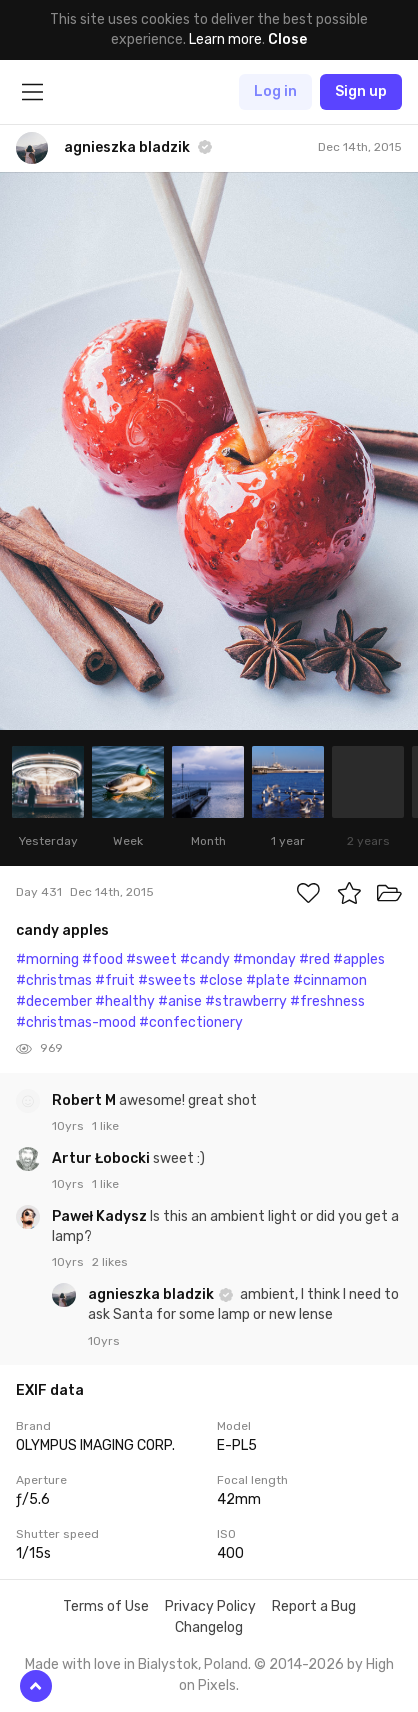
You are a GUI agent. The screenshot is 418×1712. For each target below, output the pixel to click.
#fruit (115, 980)
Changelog (209, 1627)
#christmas (54, 980)
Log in (275, 91)
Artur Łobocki (102, 1158)
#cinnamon (330, 980)
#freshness (327, 1001)
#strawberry (246, 1001)
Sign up (361, 91)
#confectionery (191, 1022)
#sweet (151, 959)
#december (54, 1001)
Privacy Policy (210, 1606)
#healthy (125, 1001)
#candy (205, 959)
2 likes (110, 1262)
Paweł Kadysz (101, 1216)
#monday (264, 959)
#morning (47, 959)
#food (102, 959)
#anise (180, 1001)
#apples (359, 959)
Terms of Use (106, 1606)
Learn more (225, 39)
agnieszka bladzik (152, 1294)
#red (314, 959)
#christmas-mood (76, 1022)
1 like (105, 1126)
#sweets (167, 980)
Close (287, 39)
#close (221, 980)
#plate (268, 980)
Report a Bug (314, 1606)
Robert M (85, 1100)
